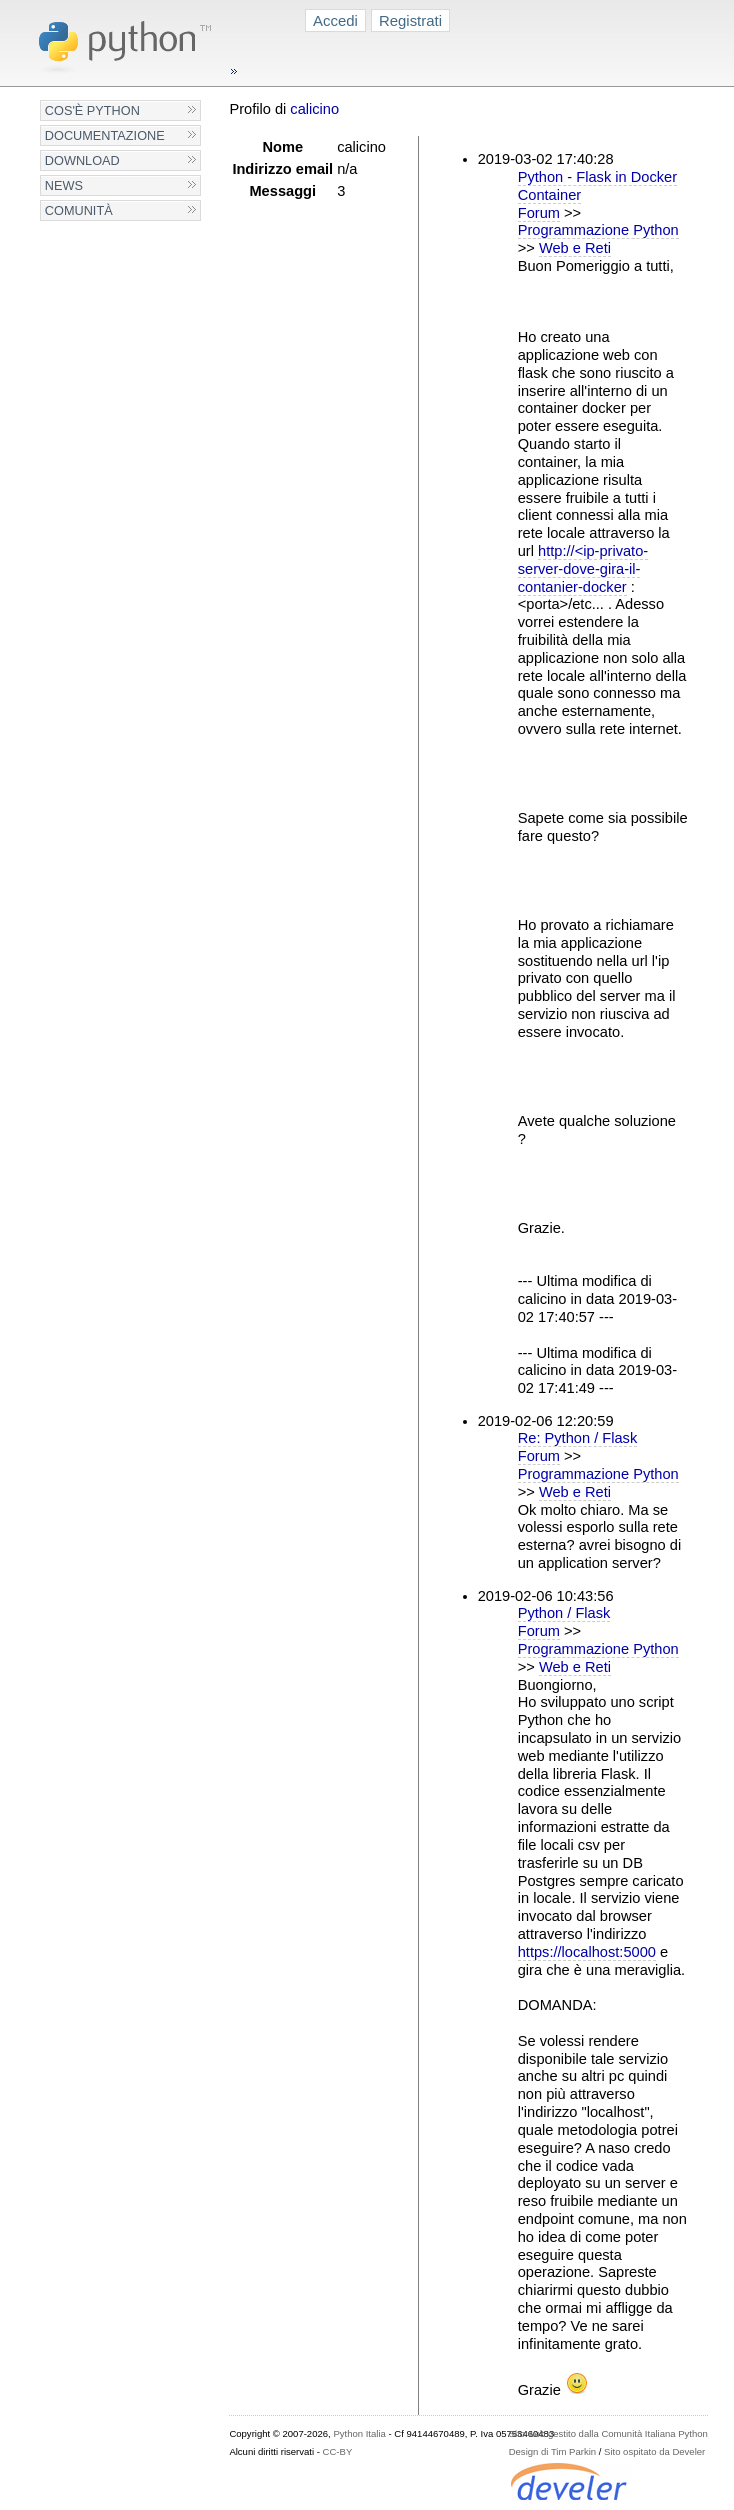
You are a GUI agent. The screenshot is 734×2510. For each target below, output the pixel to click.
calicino (314, 109)
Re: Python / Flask (578, 1438)
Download (82, 160)
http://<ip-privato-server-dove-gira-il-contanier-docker (583, 569)
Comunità (79, 210)
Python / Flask (564, 1613)
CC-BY (338, 2451)
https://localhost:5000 (587, 1952)
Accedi (335, 20)
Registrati (410, 20)
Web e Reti (575, 248)
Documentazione (105, 135)
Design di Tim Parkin (552, 2451)
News (64, 185)
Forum (539, 213)
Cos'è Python (92, 110)
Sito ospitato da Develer (654, 2451)
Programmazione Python (598, 230)
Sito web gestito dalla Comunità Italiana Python (608, 2433)
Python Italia (359, 2433)
